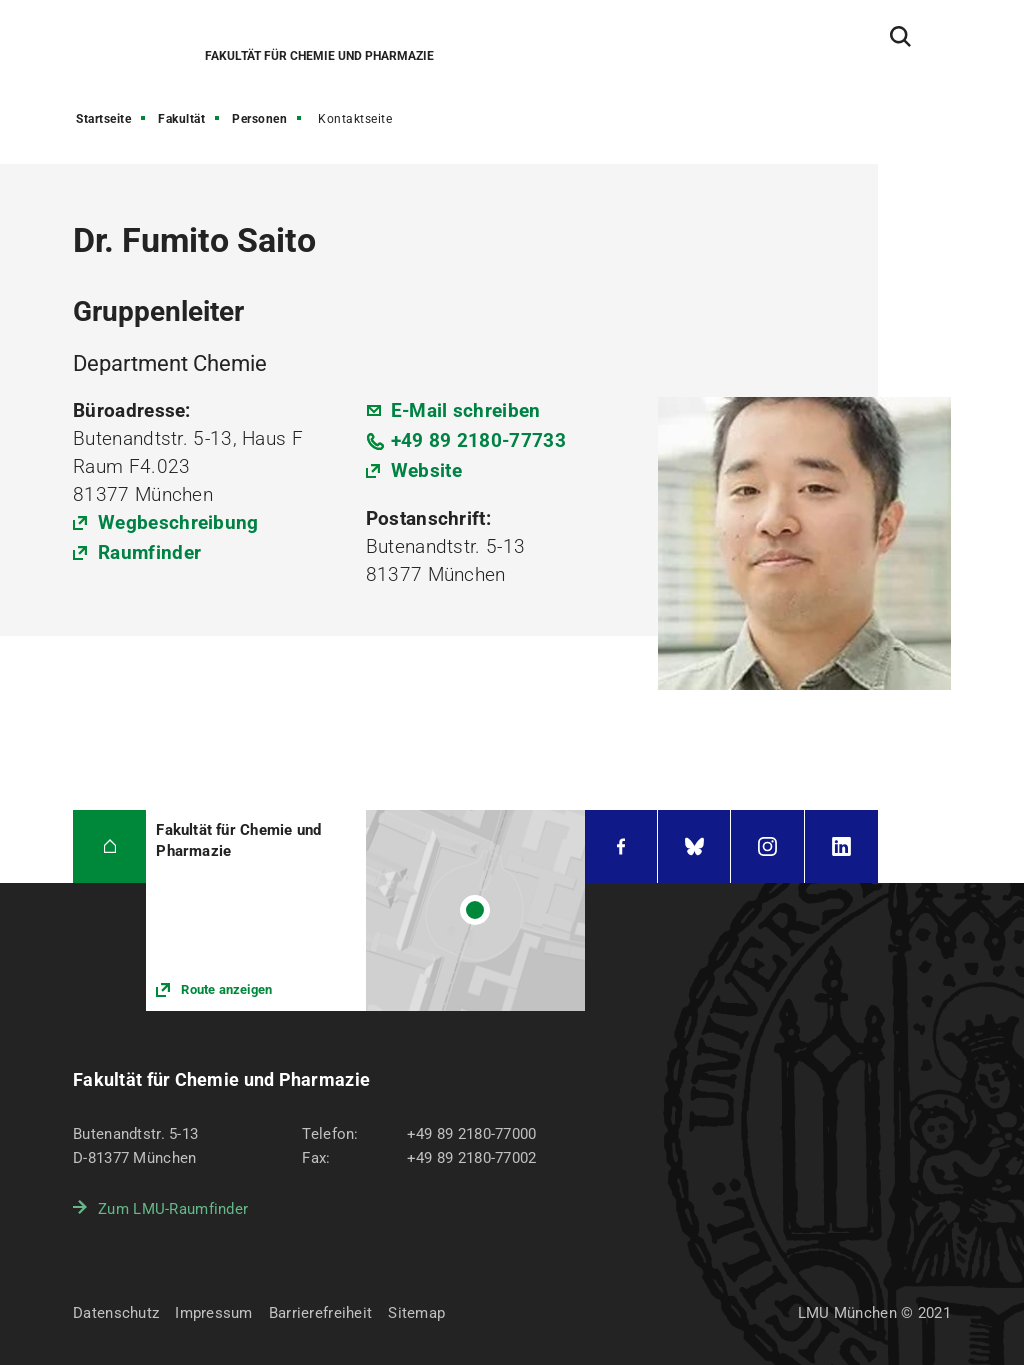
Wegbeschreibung (178, 522)
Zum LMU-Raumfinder (173, 1209)
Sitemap (416, 1313)
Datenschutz (116, 1313)
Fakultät (181, 119)
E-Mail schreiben (466, 410)
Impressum (214, 1313)
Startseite (103, 119)
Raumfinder (149, 552)
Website (426, 470)
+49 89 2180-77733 (478, 440)
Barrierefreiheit (320, 1313)
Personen (259, 119)
